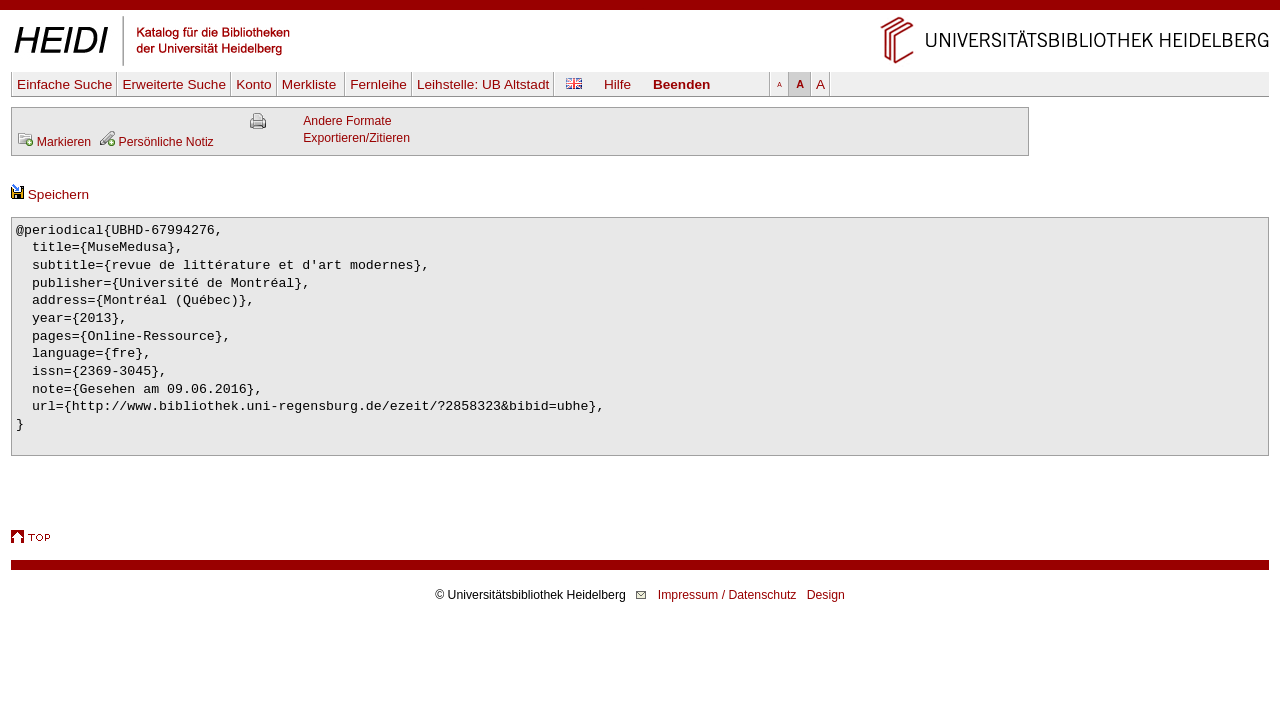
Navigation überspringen (640, 8)
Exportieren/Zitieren (356, 138)
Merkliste (311, 84)
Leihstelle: (483, 84)
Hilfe (617, 84)
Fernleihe (378, 84)
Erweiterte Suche (174, 84)
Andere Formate (347, 121)
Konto (254, 84)
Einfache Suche (64, 84)
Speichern (50, 194)
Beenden (681, 84)
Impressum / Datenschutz (727, 595)
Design (826, 595)
